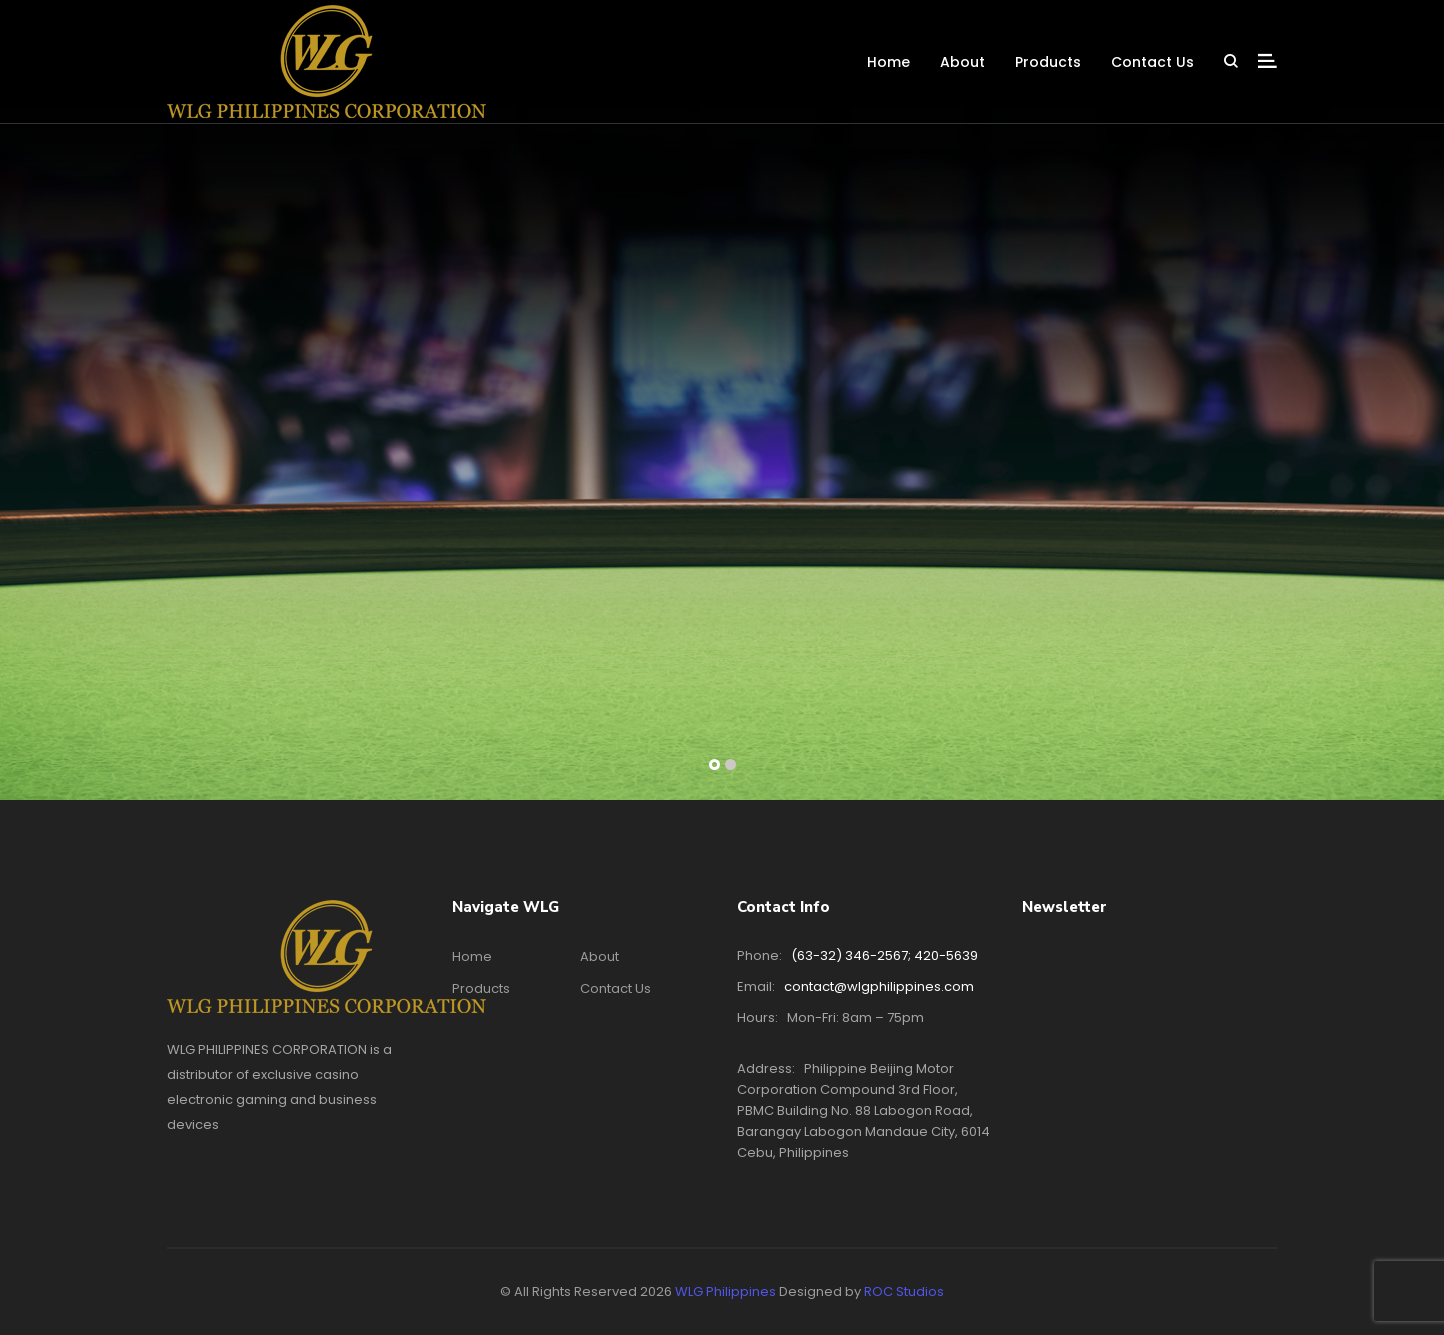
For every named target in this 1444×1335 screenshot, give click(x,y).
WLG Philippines (725, 1291)
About (962, 62)
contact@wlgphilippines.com (879, 986)
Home (888, 62)
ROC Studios (904, 1291)
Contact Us (1152, 62)
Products (1048, 62)
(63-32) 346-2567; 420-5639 (884, 955)
